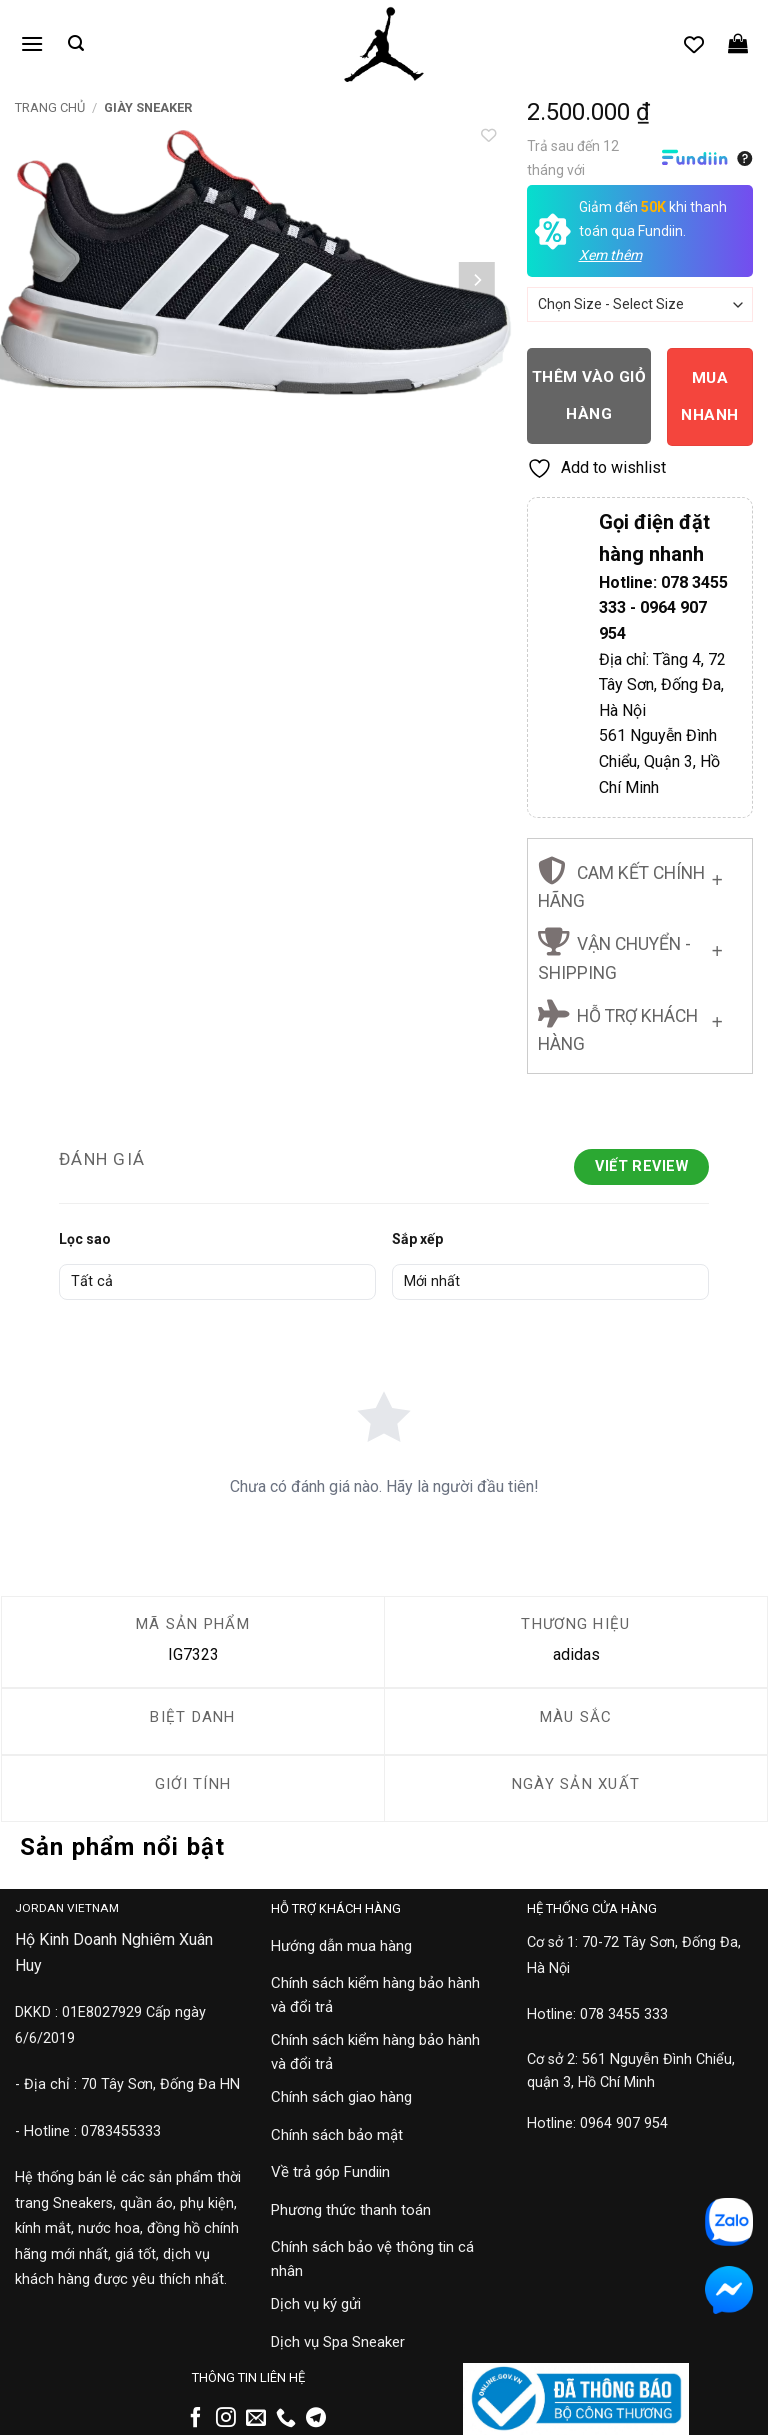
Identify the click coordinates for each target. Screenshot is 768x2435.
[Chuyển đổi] (717, 875)
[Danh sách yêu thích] (694, 44)
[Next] (477, 280)
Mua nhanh (709, 396)
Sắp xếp (417, 1239)
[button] (32, 43)
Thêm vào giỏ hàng (589, 395)
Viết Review (641, 1166)
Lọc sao (85, 1239)
